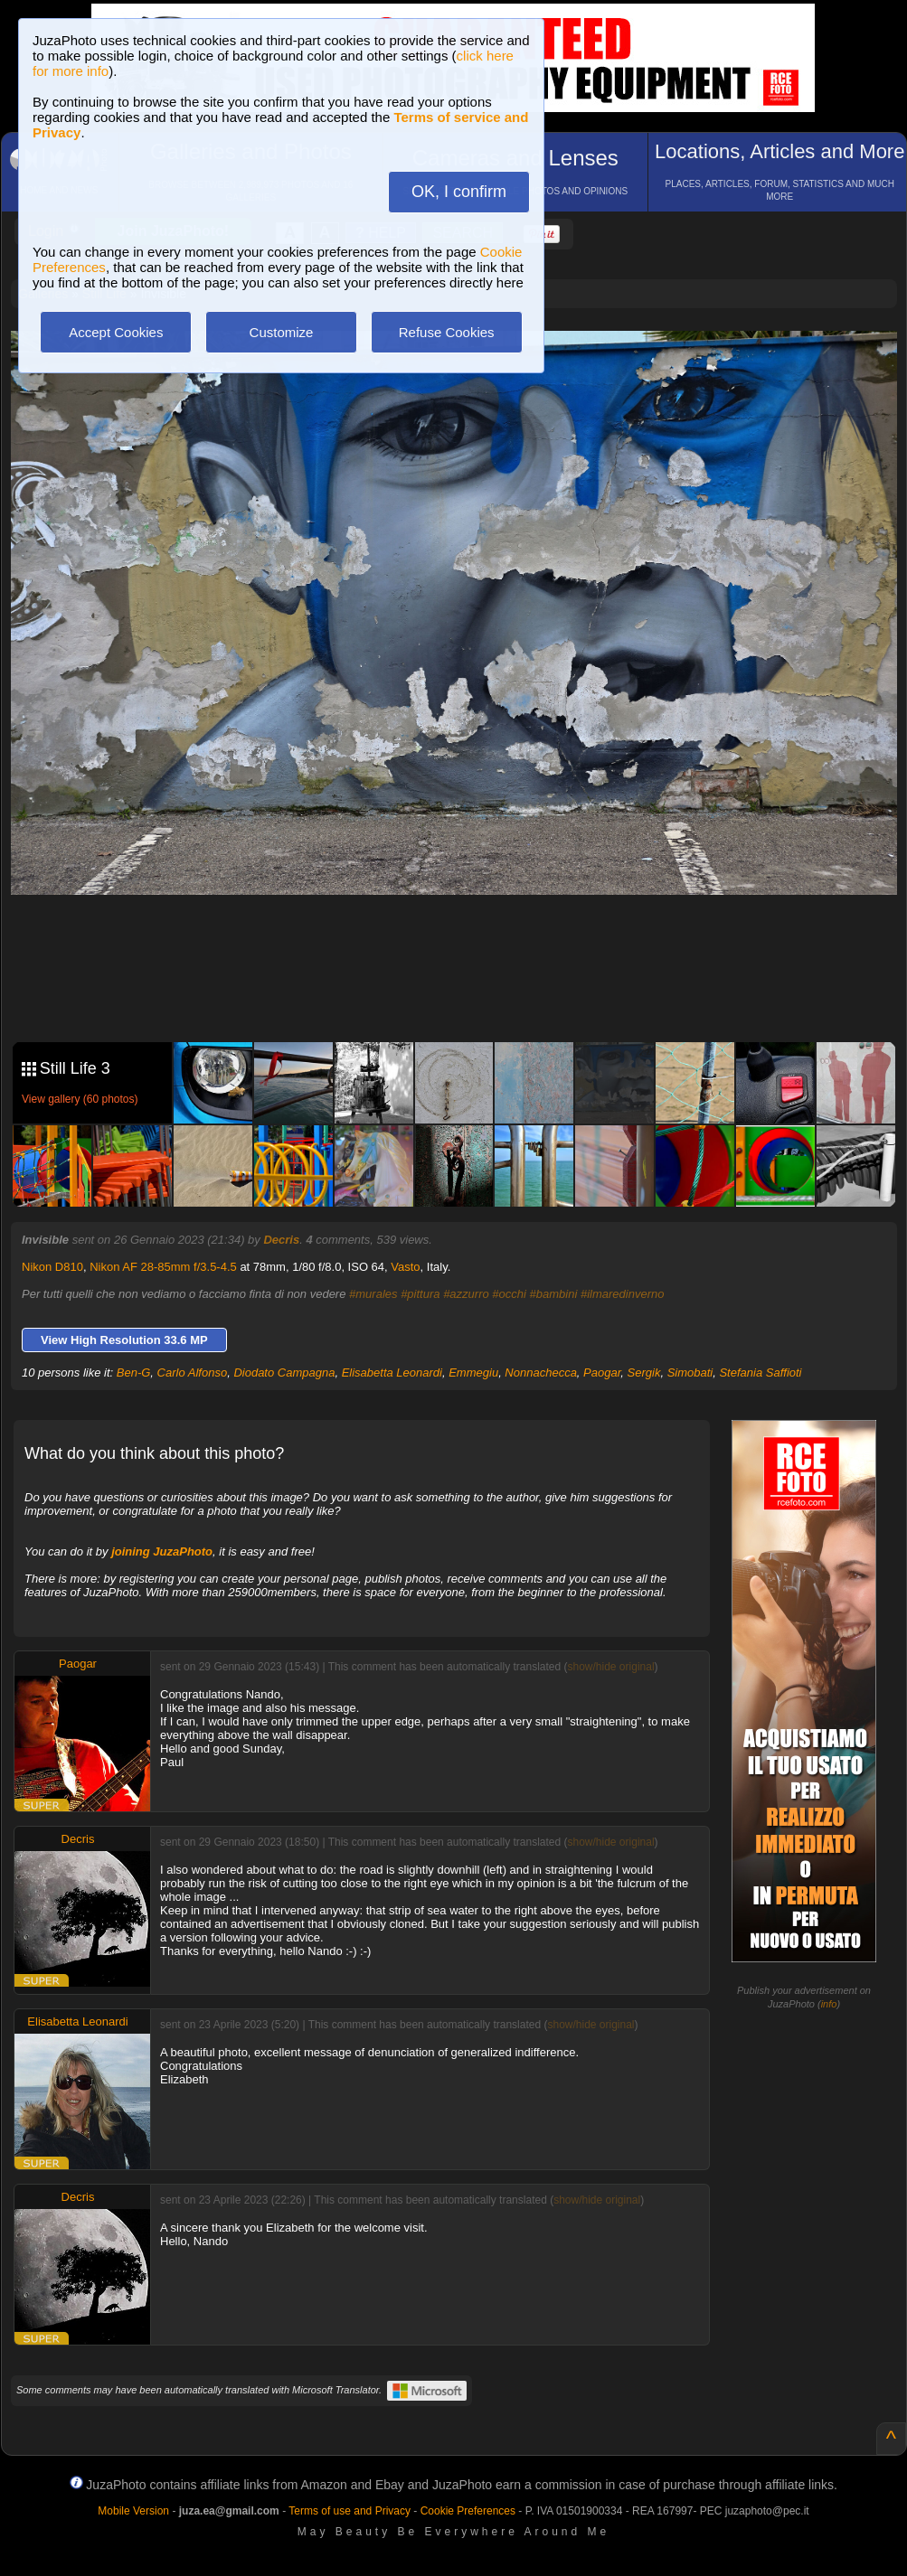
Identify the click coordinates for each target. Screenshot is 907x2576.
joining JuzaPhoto (162, 1551)
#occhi (509, 1294)
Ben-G (134, 1372)
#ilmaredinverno (623, 1294)
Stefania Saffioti (760, 1372)
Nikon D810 (52, 1267)
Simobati (690, 1372)
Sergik (644, 1372)
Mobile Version (133, 2511)
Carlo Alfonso (192, 1372)
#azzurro (466, 1294)
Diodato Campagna (284, 1372)
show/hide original (611, 1666)
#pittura (420, 1294)
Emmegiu (473, 1372)
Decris (281, 1239)
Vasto (405, 1267)
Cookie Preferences (467, 2511)
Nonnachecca (541, 1372)
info (829, 2003)
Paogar (601, 1372)
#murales (373, 1294)
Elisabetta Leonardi (392, 1372)
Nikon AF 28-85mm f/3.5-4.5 (163, 1267)
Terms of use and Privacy (349, 2511)
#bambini (554, 1294)
